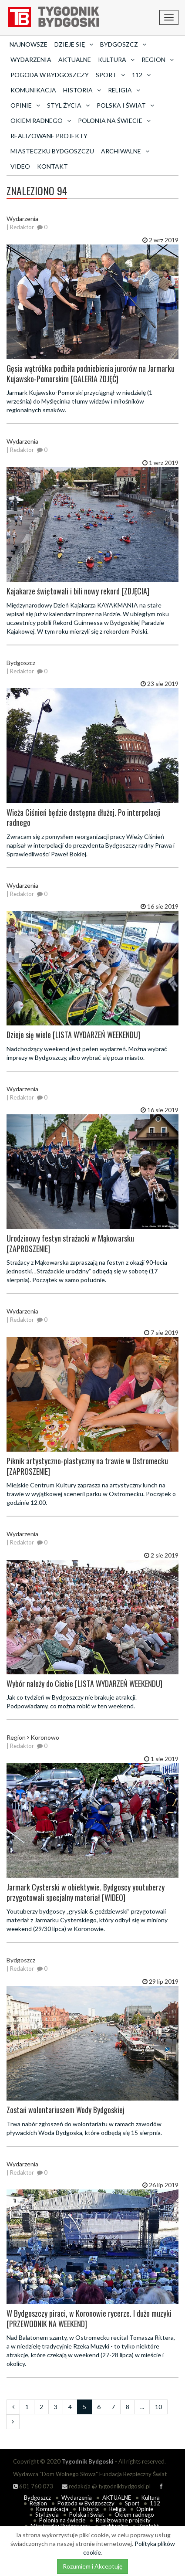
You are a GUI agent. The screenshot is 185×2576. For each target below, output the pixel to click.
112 (155, 2503)
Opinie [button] (25, 105)
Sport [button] (110, 74)
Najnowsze (28, 44)
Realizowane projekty (48, 135)
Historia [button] (82, 90)
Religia (117, 2508)
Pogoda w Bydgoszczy (49, 74)
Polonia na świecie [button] (114, 120)
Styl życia (47, 2514)
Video (20, 166)
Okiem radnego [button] (40, 120)
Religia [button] (124, 90)
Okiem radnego (134, 2514)
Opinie (144, 2508)
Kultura (150, 2497)
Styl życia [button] (68, 105)
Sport (132, 2503)
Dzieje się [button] (73, 44)
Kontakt (52, 166)
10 (158, 2406)
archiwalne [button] (125, 151)
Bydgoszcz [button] (123, 44)
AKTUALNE (74, 59)
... (142, 2406)
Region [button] (157, 59)
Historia (89, 2508)
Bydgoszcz (37, 2497)
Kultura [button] (116, 59)
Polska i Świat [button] (125, 105)
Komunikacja (33, 90)
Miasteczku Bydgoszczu (52, 151)
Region (38, 2503)
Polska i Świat (86, 2514)
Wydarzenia (30, 59)
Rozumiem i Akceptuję (92, 2566)
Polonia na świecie (62, 2520)
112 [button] (141, 74)
